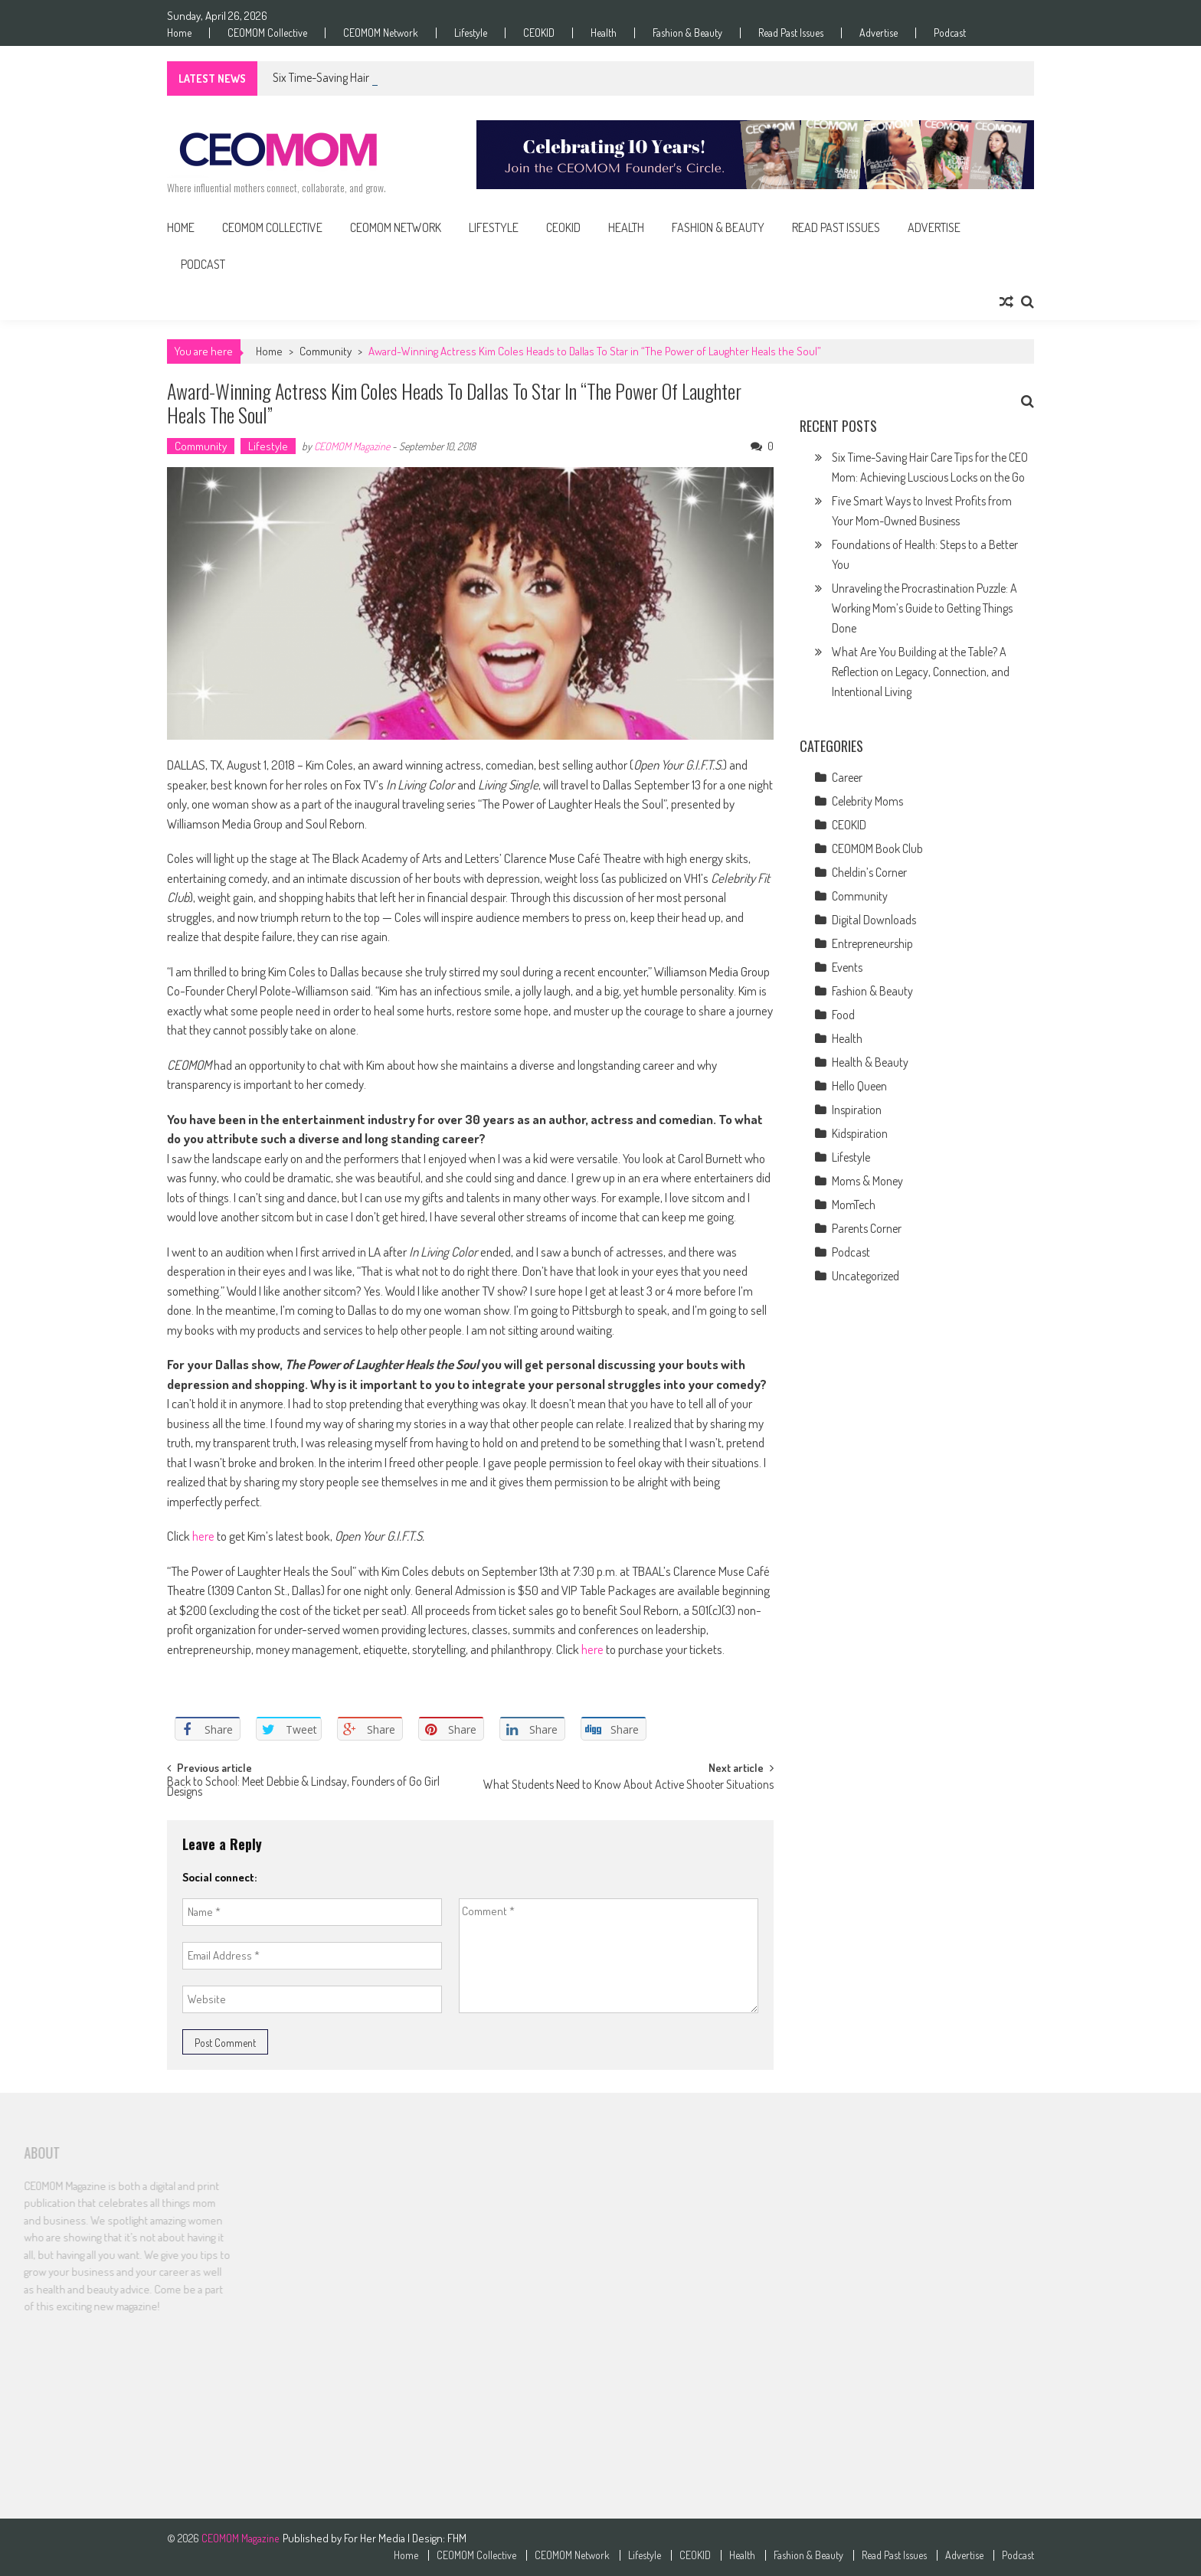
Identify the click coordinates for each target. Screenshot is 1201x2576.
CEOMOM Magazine (352, 446)
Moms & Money (867, 1180)
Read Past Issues (790, 33)
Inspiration (857, 1109)
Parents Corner (867, 1228)
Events (847, 967)
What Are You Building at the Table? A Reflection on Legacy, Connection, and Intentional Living (921, 671)
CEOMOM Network (380, 33)
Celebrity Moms (867, 801)
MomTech (853, 1204)
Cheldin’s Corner (869, 872)
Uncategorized (865, 1275)
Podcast (950, 33)
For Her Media (375, 2538)
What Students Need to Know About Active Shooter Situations (628, 1786)
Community (325, 351)
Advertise (878, 33)
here (202, 1536)
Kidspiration (860, 1133)
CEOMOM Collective (267, 33)
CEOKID (539, 33)
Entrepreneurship (872, 943)
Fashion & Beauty (687, 33)
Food (843, 1014)
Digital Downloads (874, 919)
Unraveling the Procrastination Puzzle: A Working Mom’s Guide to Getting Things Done (924, 608)
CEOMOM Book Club (877, 848)
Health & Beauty (870, 1062)
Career (847, 777)
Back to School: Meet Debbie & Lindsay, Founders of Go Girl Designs (303, 1788)
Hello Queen (859, 1085)
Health (604, 33)
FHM (456, 2538)
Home (179, 33)
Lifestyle (470, 33)
